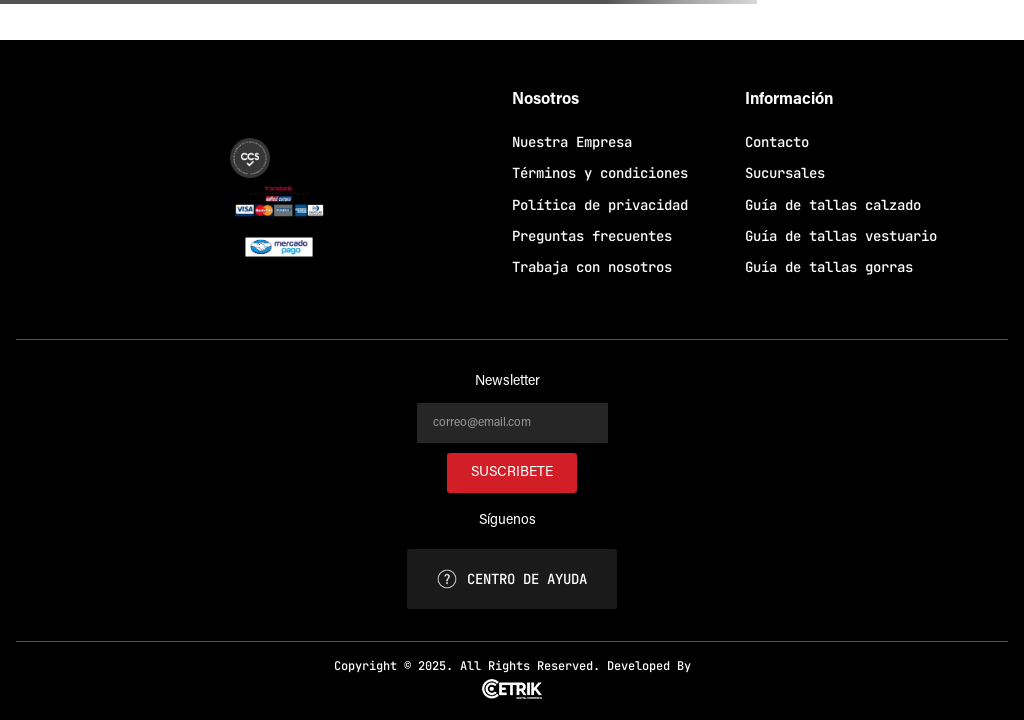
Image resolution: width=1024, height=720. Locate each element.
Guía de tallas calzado (833, 205)
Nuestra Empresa (572, 142)
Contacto (777, 142)
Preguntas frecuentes (592, 236)
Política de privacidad (600, 205)
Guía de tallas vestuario (841, 236)
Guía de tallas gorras (829, 267)
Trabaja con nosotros (592, 267)
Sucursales (785, 173)
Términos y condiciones (600, 173)
